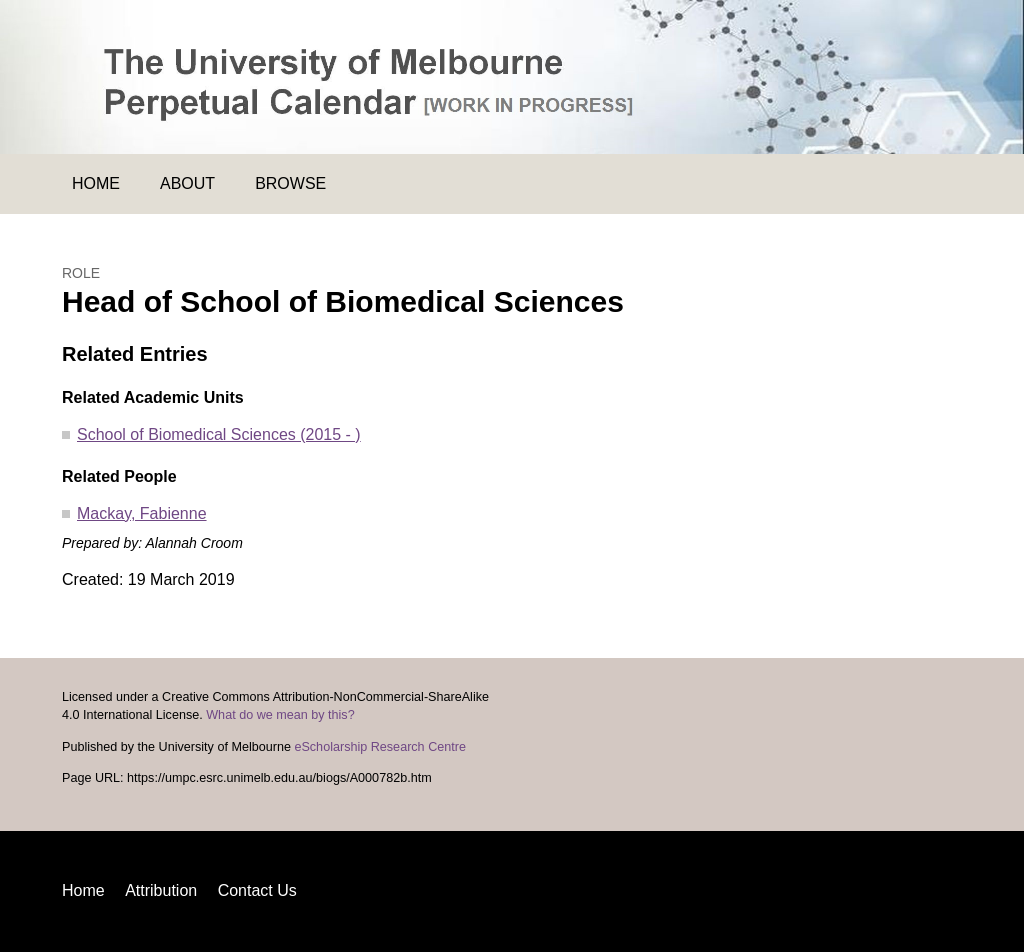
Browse (290, 183)
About (187, 183)
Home (96, 183)
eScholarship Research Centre (380, 747)
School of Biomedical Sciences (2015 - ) (219, 434)
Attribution (161, 890)
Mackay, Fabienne (142, 513)
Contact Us (257, 890)
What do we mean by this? (280, 715)
